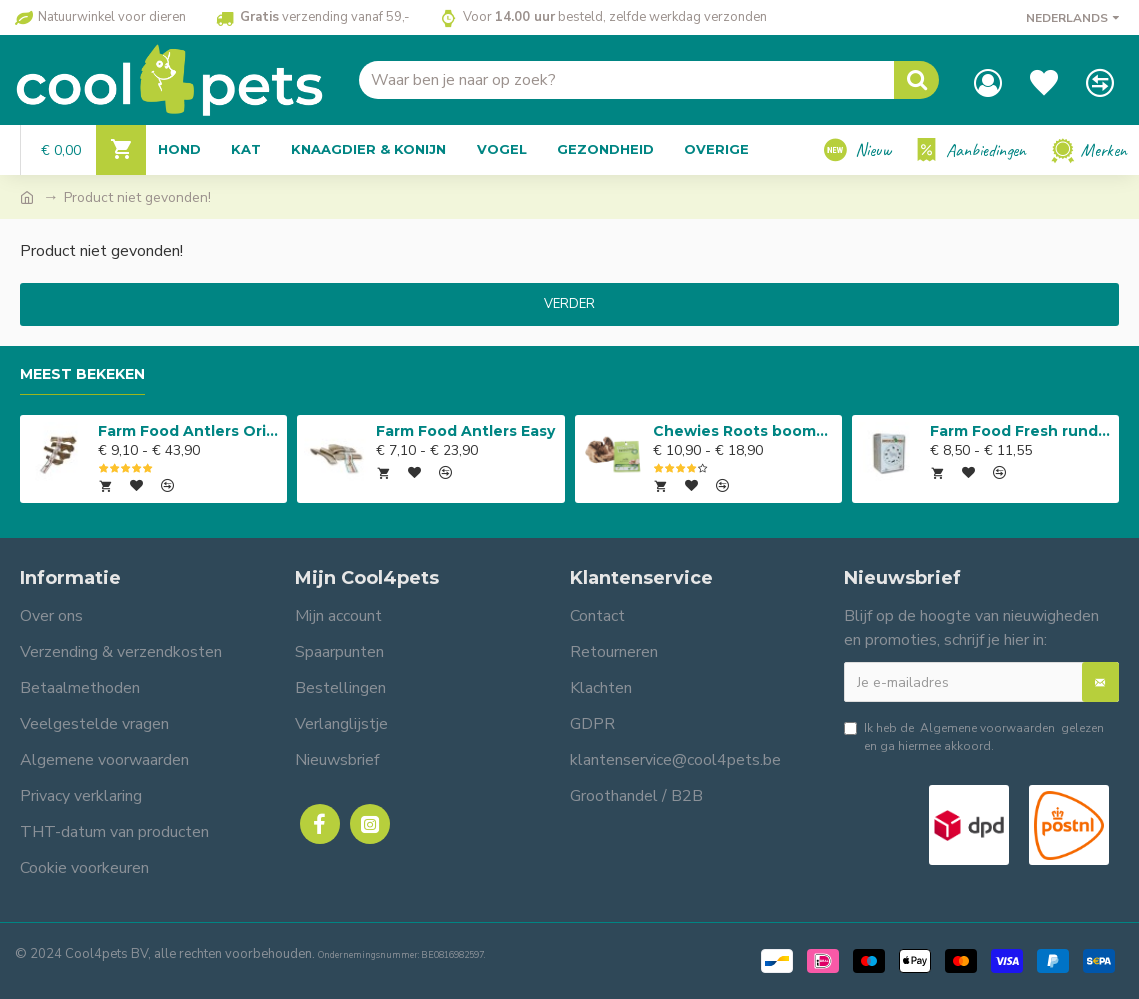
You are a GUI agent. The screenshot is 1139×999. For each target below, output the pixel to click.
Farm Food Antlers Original (189, 431)
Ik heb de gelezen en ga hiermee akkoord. (974, 736)
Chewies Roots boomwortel (744, 431)
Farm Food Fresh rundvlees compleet (1021, 431)
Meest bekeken (82, 374)
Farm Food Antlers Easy (465, 431)
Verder (569, 304)
